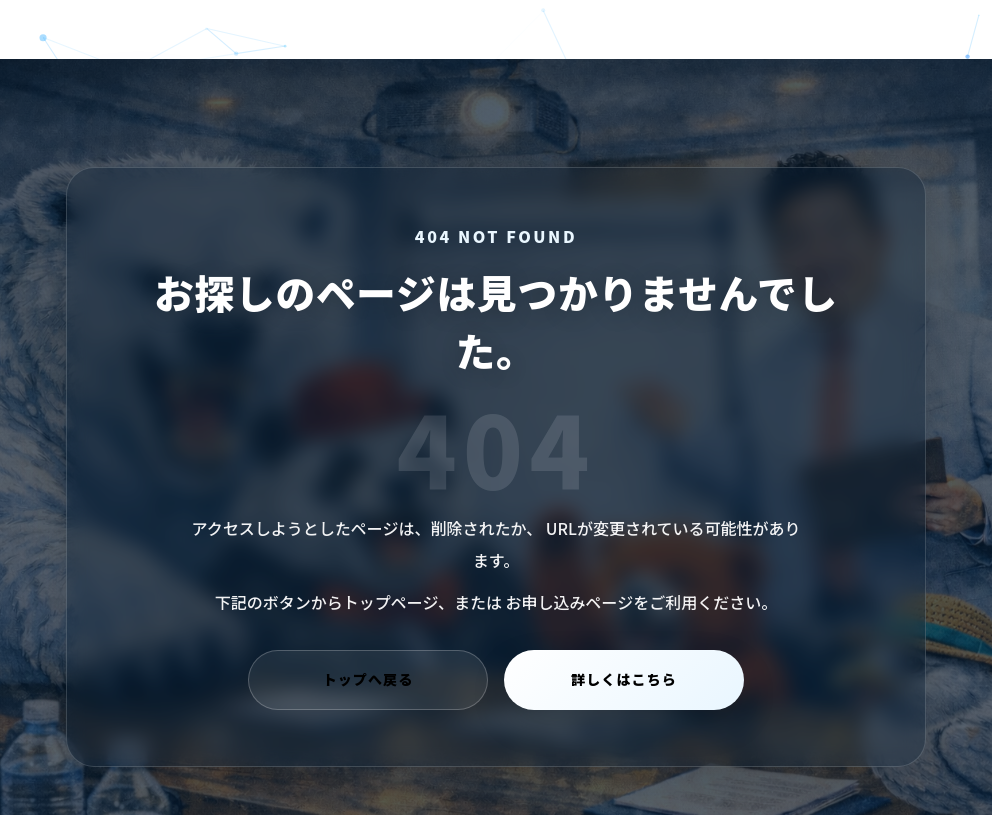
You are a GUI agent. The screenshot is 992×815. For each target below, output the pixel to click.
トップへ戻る (368, 680)
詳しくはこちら (624, 680)
